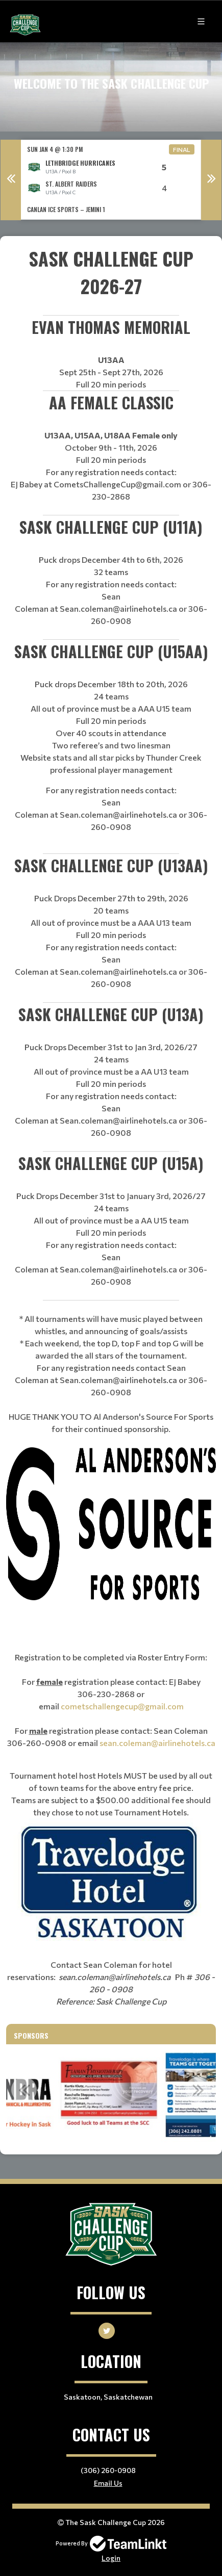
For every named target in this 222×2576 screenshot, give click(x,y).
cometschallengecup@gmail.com (122, 1706)
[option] (111, 179)
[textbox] (111, 280)
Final (181, 149)
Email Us (108, 2483)
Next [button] (211, 180)
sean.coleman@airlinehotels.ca (157, 1743)
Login (111, 2558)
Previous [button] (11, 180)
